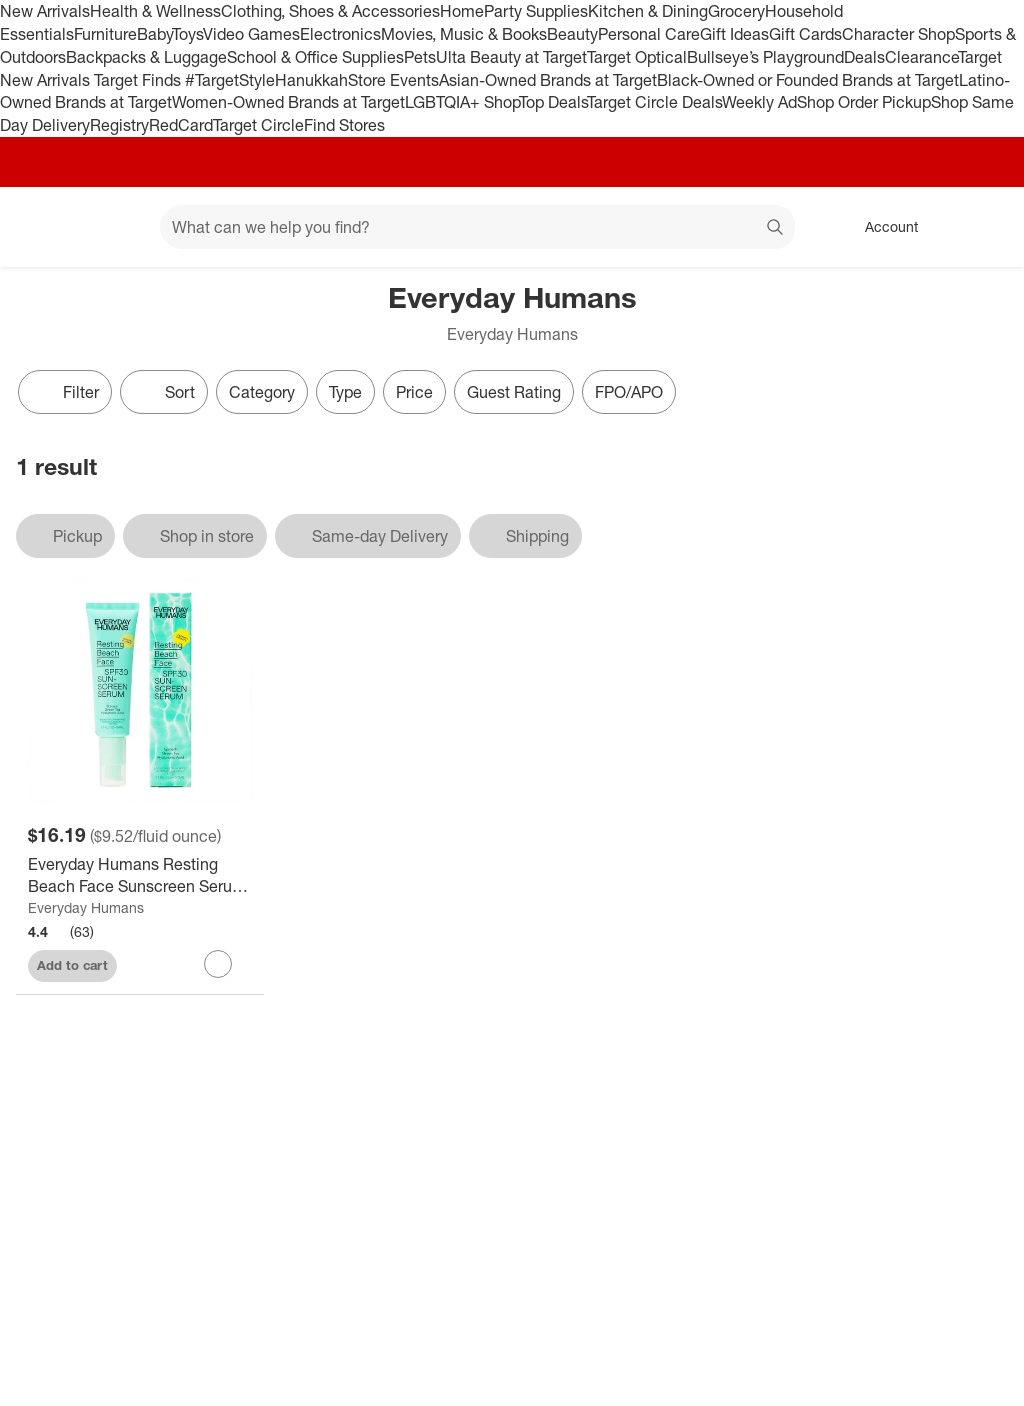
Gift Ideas (734, 34)
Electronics (340, 34)
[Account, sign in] (881, 227)
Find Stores (344, 125)
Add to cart (72, 965)
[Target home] (44, 227)
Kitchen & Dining (648, 11)
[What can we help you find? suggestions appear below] (477, 227)
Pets (420, 57)
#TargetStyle (230, 80)
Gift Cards (805, 34)
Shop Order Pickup (864, 102)
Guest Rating (514, 392)
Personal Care (649, 34)
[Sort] (164, 392)
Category (262, 392)
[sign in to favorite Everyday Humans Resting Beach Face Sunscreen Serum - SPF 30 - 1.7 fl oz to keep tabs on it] (218, 964)
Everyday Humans (86, 907)
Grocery (736, 11)
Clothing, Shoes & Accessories (330, 11)
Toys (187, 34)
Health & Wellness (155, 11)
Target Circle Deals (654, 102)
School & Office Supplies (315, 57)
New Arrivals (45, 11)
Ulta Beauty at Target (511, 57)
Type (345, 392)
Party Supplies (536, 11)
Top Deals (553, 102)
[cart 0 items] (982, 227)
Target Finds (139, 80)
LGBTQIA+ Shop (462, 102)
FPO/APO (629, 392)
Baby (154, 34)
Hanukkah (311, 80)
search (776, 229)
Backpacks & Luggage (146, 57)
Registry (119, 125)
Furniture (105, 34)
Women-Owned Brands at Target (288, 102)
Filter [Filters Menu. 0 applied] (65, 392)
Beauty (572, 34)
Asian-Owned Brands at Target (548, 80)
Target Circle (258, 125)
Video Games (251, 34)
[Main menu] (114, 227)
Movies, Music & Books (464, 34)
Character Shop (898, 34)
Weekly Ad (759, 102)
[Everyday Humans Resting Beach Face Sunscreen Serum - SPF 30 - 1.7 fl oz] (140, 876)
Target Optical (637, 57)
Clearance (921, 57)
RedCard (181, 125)
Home (462, 11)
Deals (864, 57)
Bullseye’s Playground (765, 57)
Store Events (393, 80)
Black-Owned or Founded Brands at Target (808, 80)
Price (414, 392)
